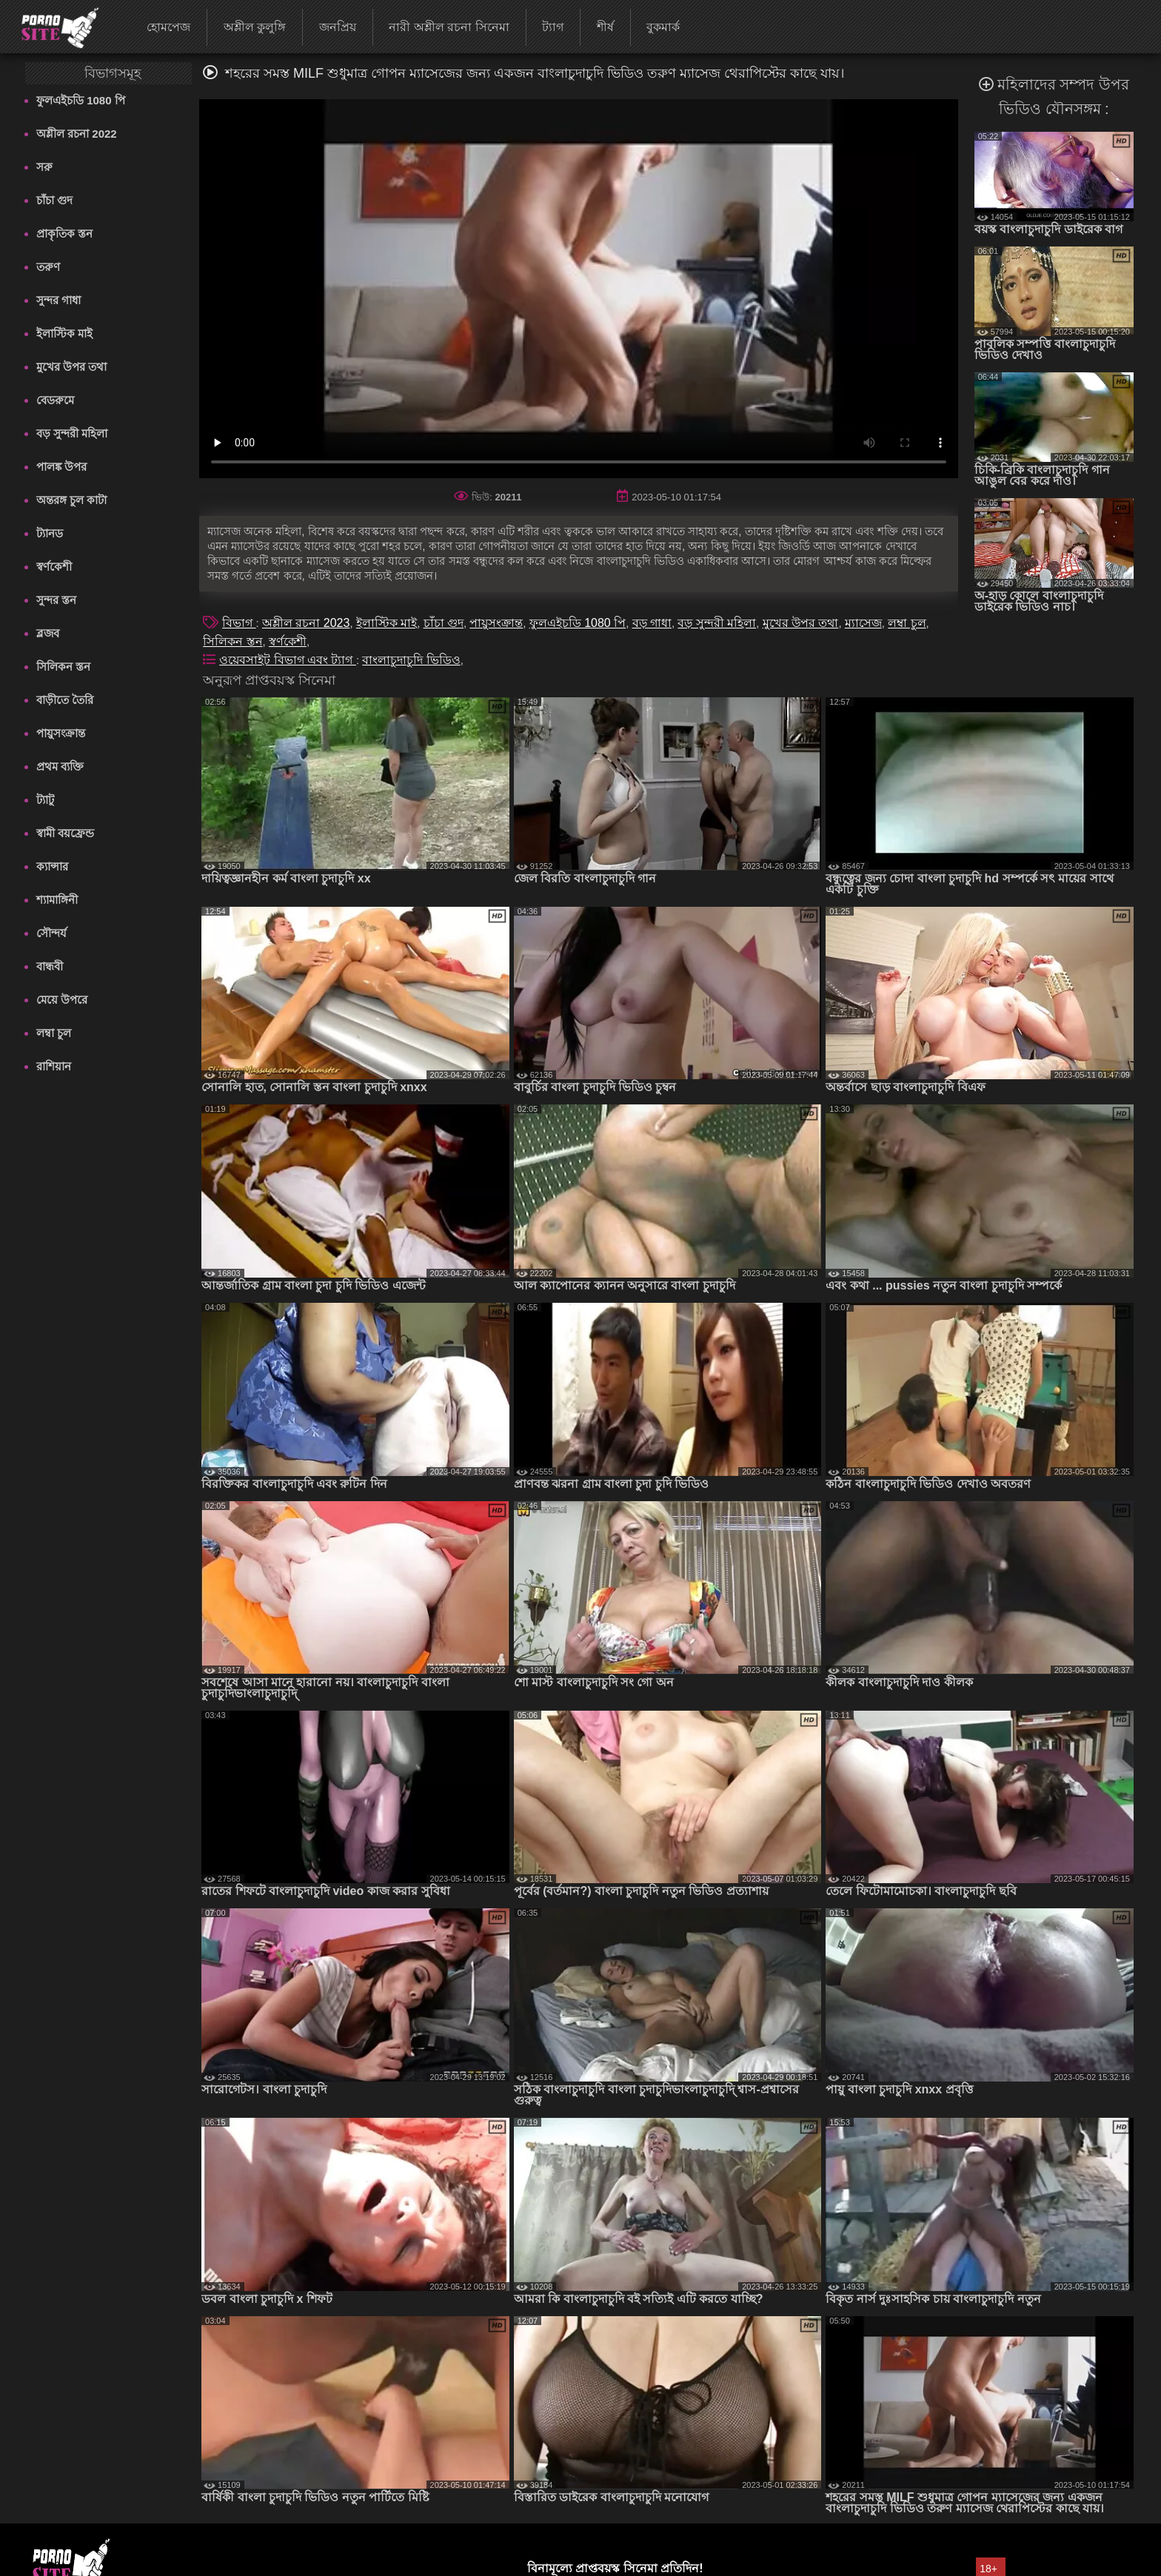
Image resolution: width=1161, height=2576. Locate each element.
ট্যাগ (552, 27)
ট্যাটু (45, 800)
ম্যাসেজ (863, 623)
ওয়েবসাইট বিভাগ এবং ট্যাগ (287, 660)
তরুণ (48, 267)
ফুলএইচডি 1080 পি (80, 100)
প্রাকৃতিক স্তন (64, 233)
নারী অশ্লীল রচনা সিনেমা (449, 27)
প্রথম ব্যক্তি (60, 766)
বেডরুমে (55, 400)
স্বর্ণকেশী (54, 566)
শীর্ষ (605, 27)
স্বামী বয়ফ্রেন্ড (65, 833)
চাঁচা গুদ (54, 200)
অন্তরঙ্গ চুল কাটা (71, 500)
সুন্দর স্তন (56, 600)
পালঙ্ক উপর (61, 466)
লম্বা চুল (53, 1033)
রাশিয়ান (53, 1066)
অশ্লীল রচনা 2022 (76, 133)
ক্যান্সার (52, 866)
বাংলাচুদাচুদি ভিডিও (411, 660)
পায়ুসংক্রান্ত (60, 733)
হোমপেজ (168, 27)
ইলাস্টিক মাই (64, 333)
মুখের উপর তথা (71, 366)
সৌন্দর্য (51, 933)
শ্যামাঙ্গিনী (57, 899)
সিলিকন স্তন (63, 666)
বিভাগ (238, 623)
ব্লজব (47, 633)
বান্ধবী (49, 966)
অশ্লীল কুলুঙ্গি (255, 27)
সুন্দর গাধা (58, 300)
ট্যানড (49, 533)
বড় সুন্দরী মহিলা (71, 433)
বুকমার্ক (663, 27)
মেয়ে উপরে (61, 999)
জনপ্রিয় (337, 27)
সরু (44, 167)
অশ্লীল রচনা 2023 (305, 623)
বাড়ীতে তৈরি (64, 700)
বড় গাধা (652, 623)
